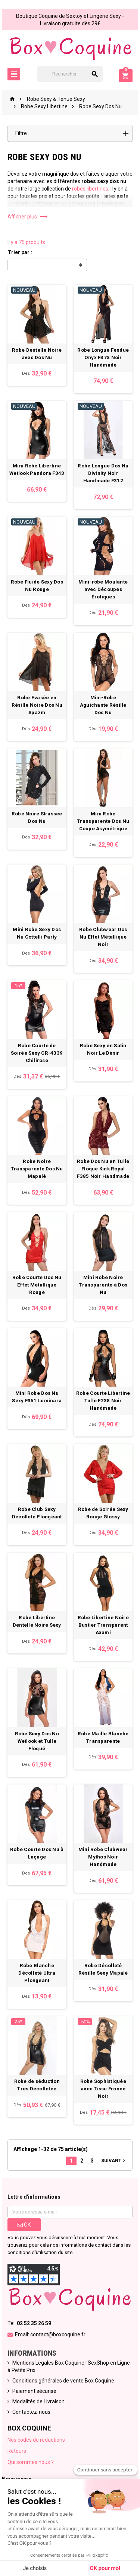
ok (24, 2225)
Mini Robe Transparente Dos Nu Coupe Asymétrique (103, 821)
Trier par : (19, 252)
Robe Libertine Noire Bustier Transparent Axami (103, 1625)
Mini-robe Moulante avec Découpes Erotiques (103, 589)
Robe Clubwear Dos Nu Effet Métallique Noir (103, 937)
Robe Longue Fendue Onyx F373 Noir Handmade (103, 357)
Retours (16, 2451)
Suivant (114, 2160)
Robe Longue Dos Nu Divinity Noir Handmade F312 (103, 473)
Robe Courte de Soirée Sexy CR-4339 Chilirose (37, 1053)
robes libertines (90, 189)
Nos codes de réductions (36, 2440)
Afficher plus (27, 217)
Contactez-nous (31, 2412)
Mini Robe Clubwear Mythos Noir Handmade (103, 1857)
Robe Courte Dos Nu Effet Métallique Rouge (37, 1285)
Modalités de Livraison (38, 2401)
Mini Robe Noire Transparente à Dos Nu (103, 1285)
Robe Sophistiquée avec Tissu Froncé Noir (103, 2088)
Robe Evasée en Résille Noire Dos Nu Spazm (37, 705)
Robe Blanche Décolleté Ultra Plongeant (36, 1973)
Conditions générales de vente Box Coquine (63, 2381)
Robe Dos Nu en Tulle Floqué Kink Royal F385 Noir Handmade (103, 1168)
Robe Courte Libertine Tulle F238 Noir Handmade (103, 1400)
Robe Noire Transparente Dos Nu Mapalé (37, 1168)
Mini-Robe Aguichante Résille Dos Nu (103, 705)
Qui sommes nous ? (30, 2462)
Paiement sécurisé (34, 2391)
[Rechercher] (70, 74)
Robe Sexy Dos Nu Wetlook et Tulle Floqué (37, 1741)
